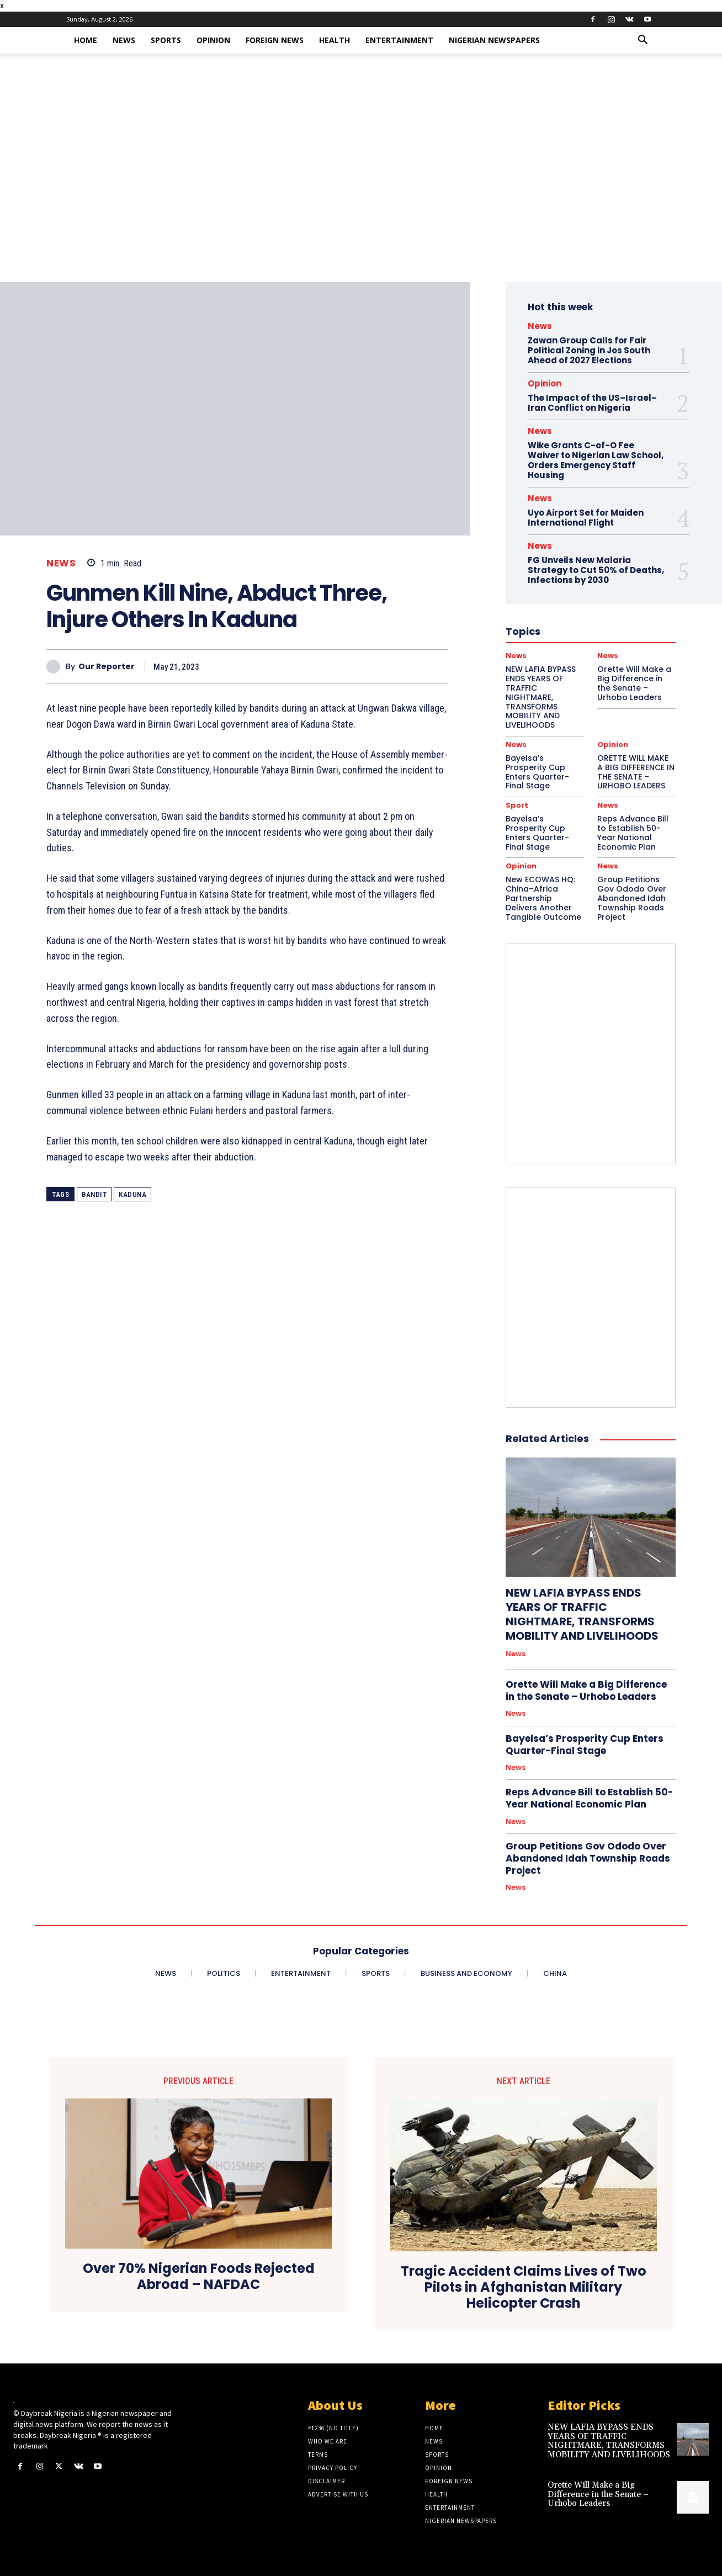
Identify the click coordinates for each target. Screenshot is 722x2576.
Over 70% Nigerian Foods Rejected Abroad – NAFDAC (199, 2277)
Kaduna (132, 1194)
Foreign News (275, 40)
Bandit (94, 1194)
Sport (517, 805)
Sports (166, 40)
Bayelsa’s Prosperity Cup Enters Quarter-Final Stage (537, 771)
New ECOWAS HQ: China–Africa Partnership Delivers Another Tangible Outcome (543, 898)
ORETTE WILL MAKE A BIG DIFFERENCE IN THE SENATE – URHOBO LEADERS (636, 771)
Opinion (213, 40)
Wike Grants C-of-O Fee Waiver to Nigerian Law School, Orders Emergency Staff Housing (595, 460)
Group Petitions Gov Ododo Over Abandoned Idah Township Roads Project (631, 898)
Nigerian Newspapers (494, 40)
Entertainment (399, 40)
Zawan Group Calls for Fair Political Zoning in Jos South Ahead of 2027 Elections (589, 350)
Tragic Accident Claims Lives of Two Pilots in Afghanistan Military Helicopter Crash (523, 2287)
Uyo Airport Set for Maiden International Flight (586, 517)
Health (334, 40)
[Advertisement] (361, 199)
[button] (642, 41)
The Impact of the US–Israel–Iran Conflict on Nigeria (592, 403)
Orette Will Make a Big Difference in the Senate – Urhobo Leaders (586, 1690)
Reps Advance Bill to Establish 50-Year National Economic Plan (632, 832)
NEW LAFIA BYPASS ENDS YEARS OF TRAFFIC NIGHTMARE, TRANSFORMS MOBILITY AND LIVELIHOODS (582, 1614)
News (124, 40)
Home (85, 40)
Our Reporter (106, 666)
